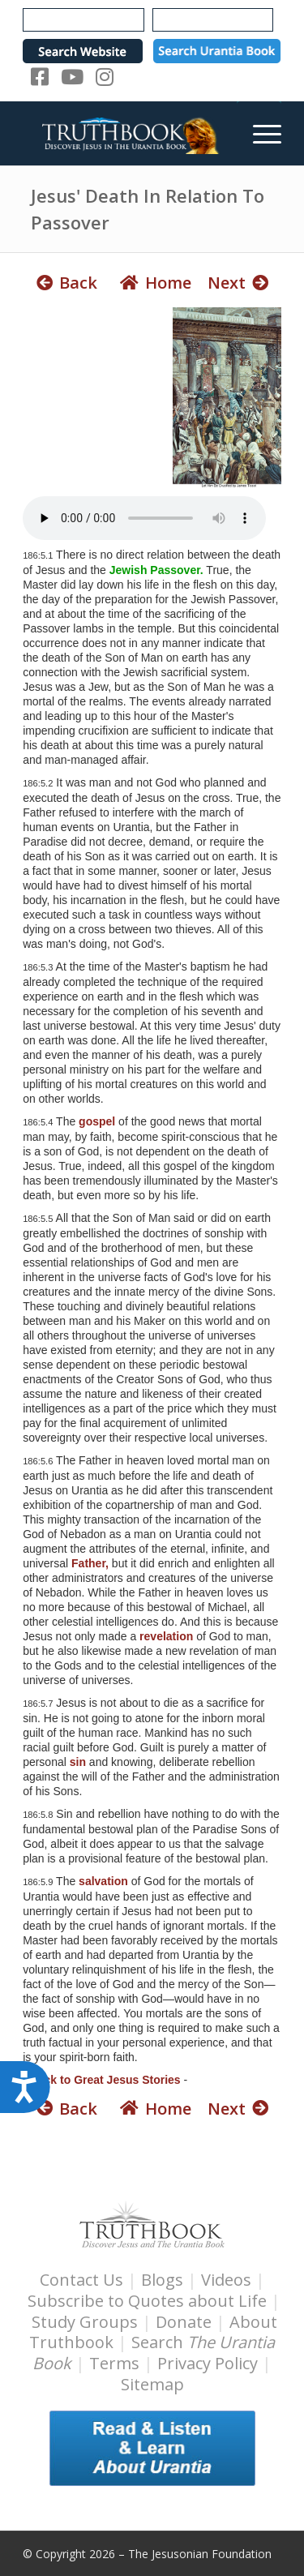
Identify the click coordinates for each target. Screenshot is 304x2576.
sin (78, 1761)
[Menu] (259, 133)
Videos (226, 2280)
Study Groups (87, 2322)
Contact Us (81, 2280)
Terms (114, 2363)
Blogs (162, 2280)
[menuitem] (259, 133)
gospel (97, 1121)
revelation (166, 1636)
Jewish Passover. (156, 570)
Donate (184, 2322)
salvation (103, 1881)
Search (153, 2352)
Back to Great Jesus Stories (105, 2079)
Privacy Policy (207, 2363)
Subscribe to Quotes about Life (147, 2301)
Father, (90, 1563)
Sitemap (152, 2384)
